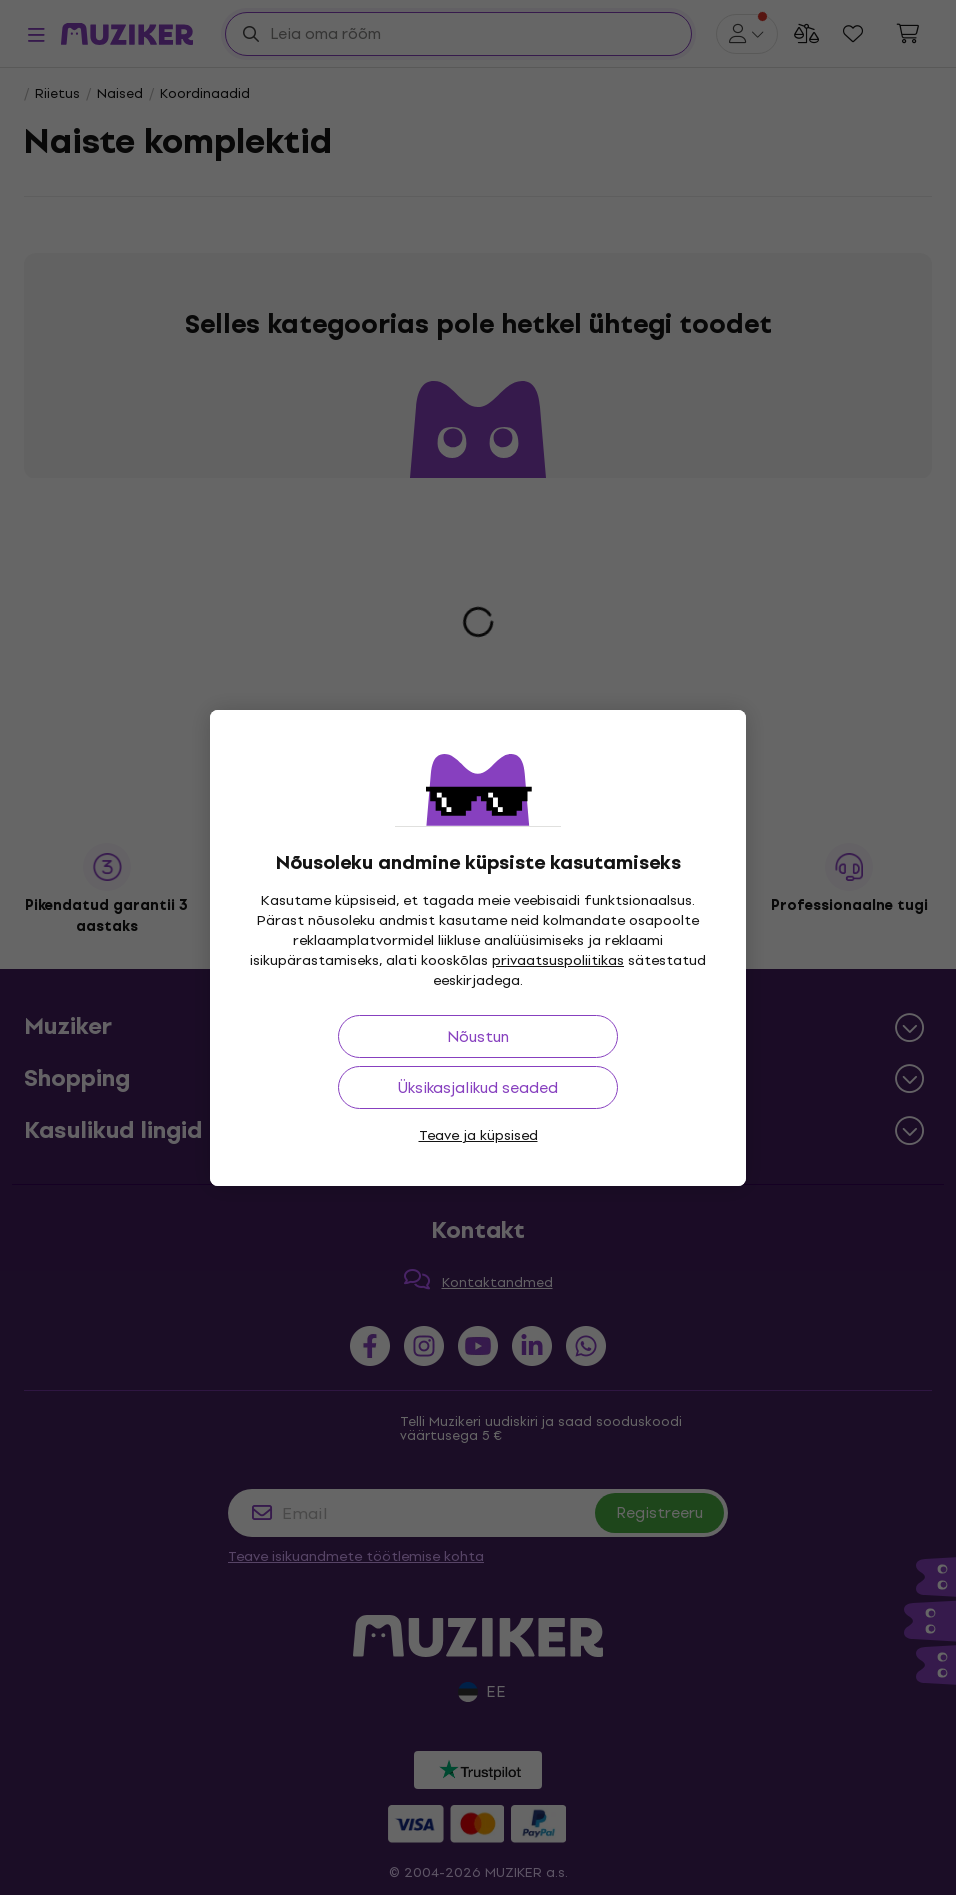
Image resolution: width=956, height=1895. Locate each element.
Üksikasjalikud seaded (478, 1087)
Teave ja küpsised (478, 1135)
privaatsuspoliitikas (558, 960)
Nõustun (478, 1036)
